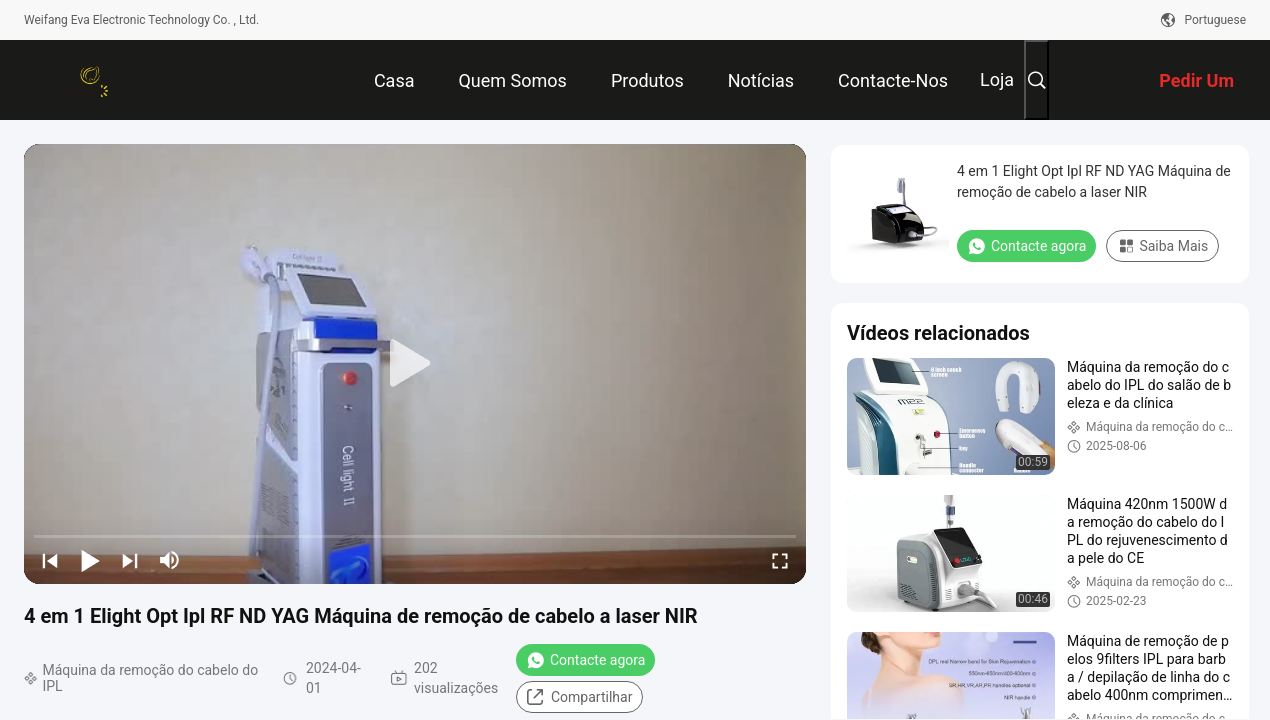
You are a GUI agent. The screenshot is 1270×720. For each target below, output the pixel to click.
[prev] (50, 560)
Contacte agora (585, 660)
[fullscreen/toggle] (780, 560)
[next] (130, 560)
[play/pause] (90, 560)
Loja (997, 79)
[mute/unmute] (170, 560)
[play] (415, 364)
